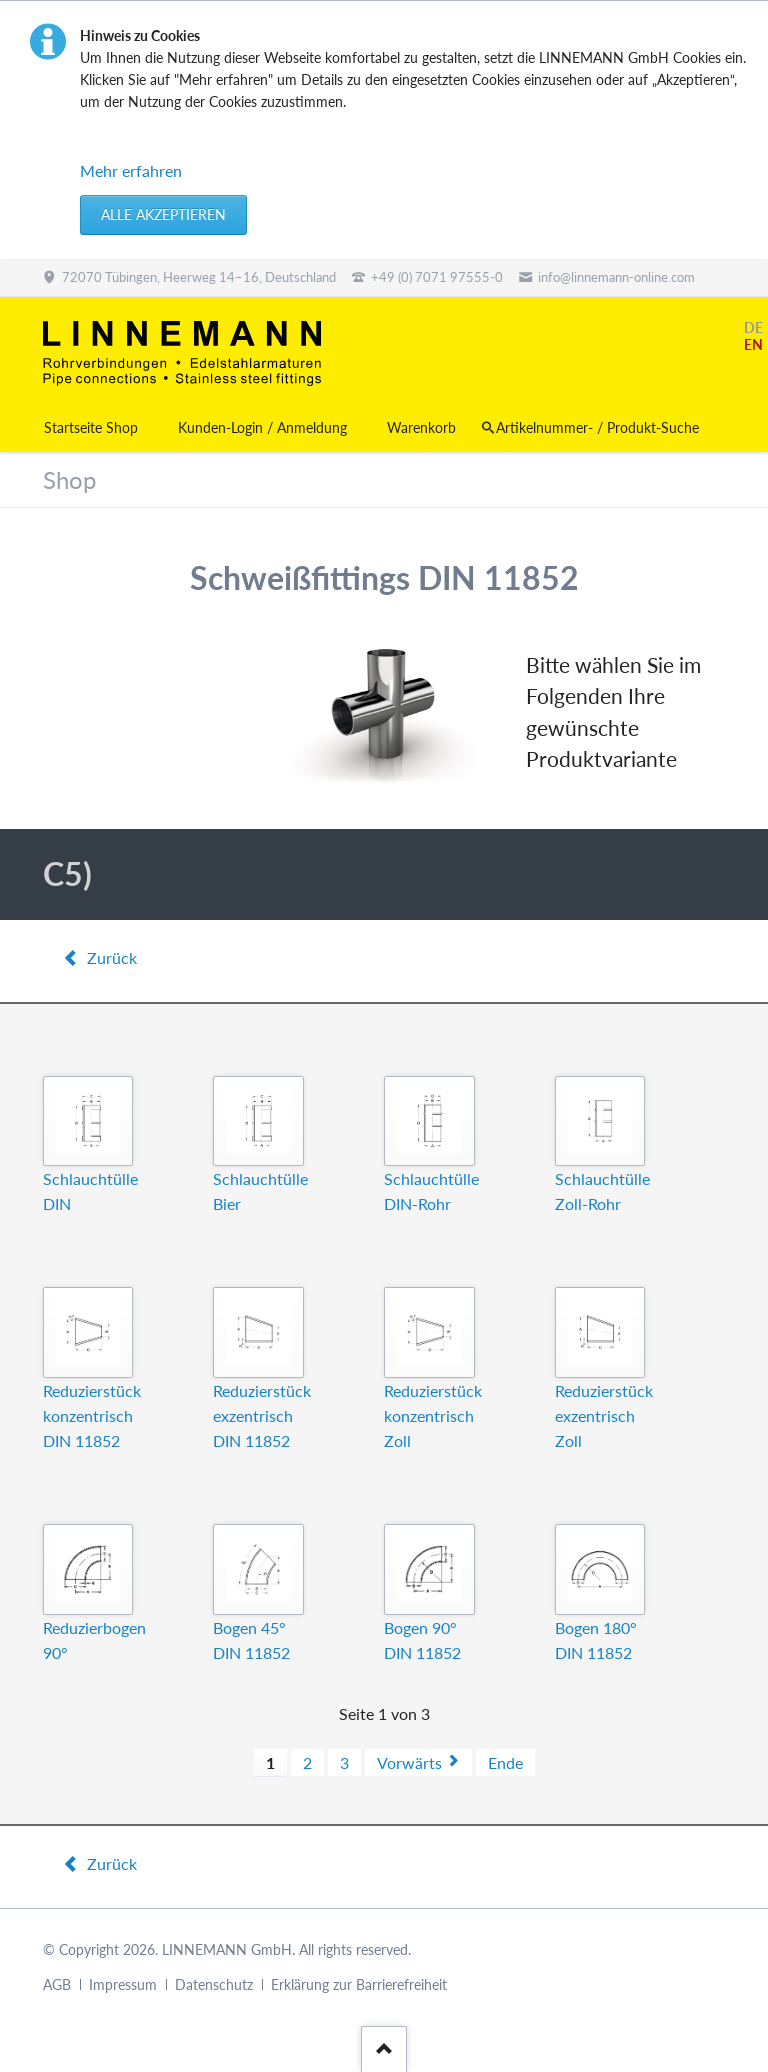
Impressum (123, 1984)
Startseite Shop (91, 427)
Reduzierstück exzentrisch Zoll (604, 1415)
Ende (505, 1762)
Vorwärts (409, 1762)
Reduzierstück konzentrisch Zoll (433, 1415)
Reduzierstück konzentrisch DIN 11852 (92, 1415)
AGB (57, 1984)
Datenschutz (214, 1984)
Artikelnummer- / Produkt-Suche (597, 427)
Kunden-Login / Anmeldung (262, 427)
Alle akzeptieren (163, 214)
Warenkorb (421, 427)
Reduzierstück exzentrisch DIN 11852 (262, 1415)
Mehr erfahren (131, 170)
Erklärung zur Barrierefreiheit (359, 1984)
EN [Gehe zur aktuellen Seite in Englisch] (753, 344)
